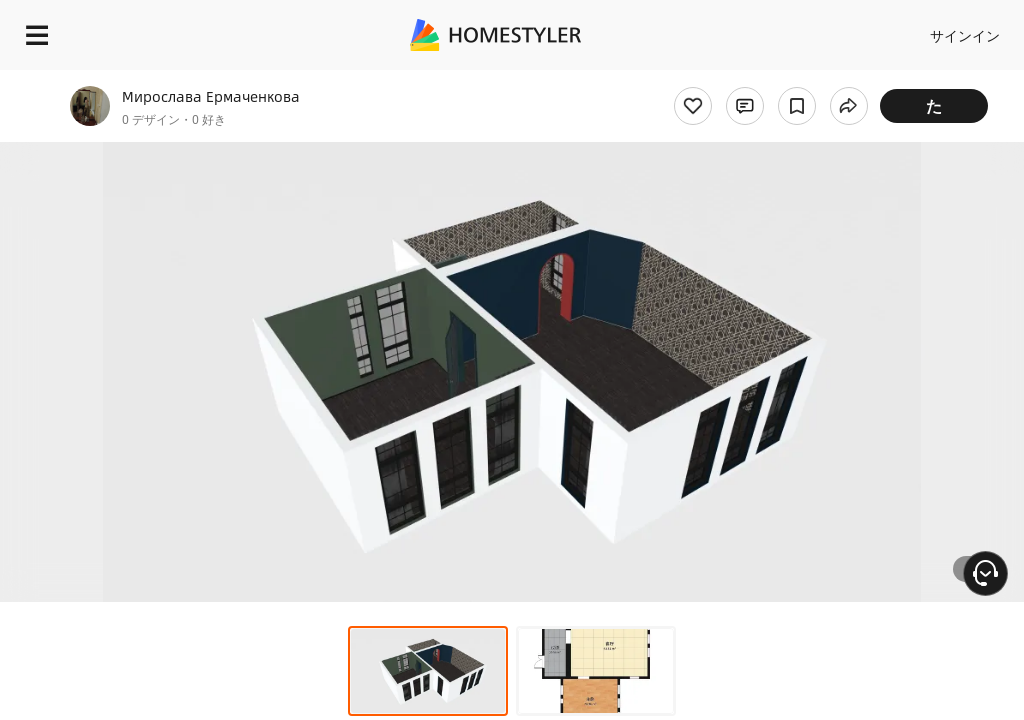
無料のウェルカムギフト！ (653, 73)
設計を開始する (936, 30)
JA (823, 30)
